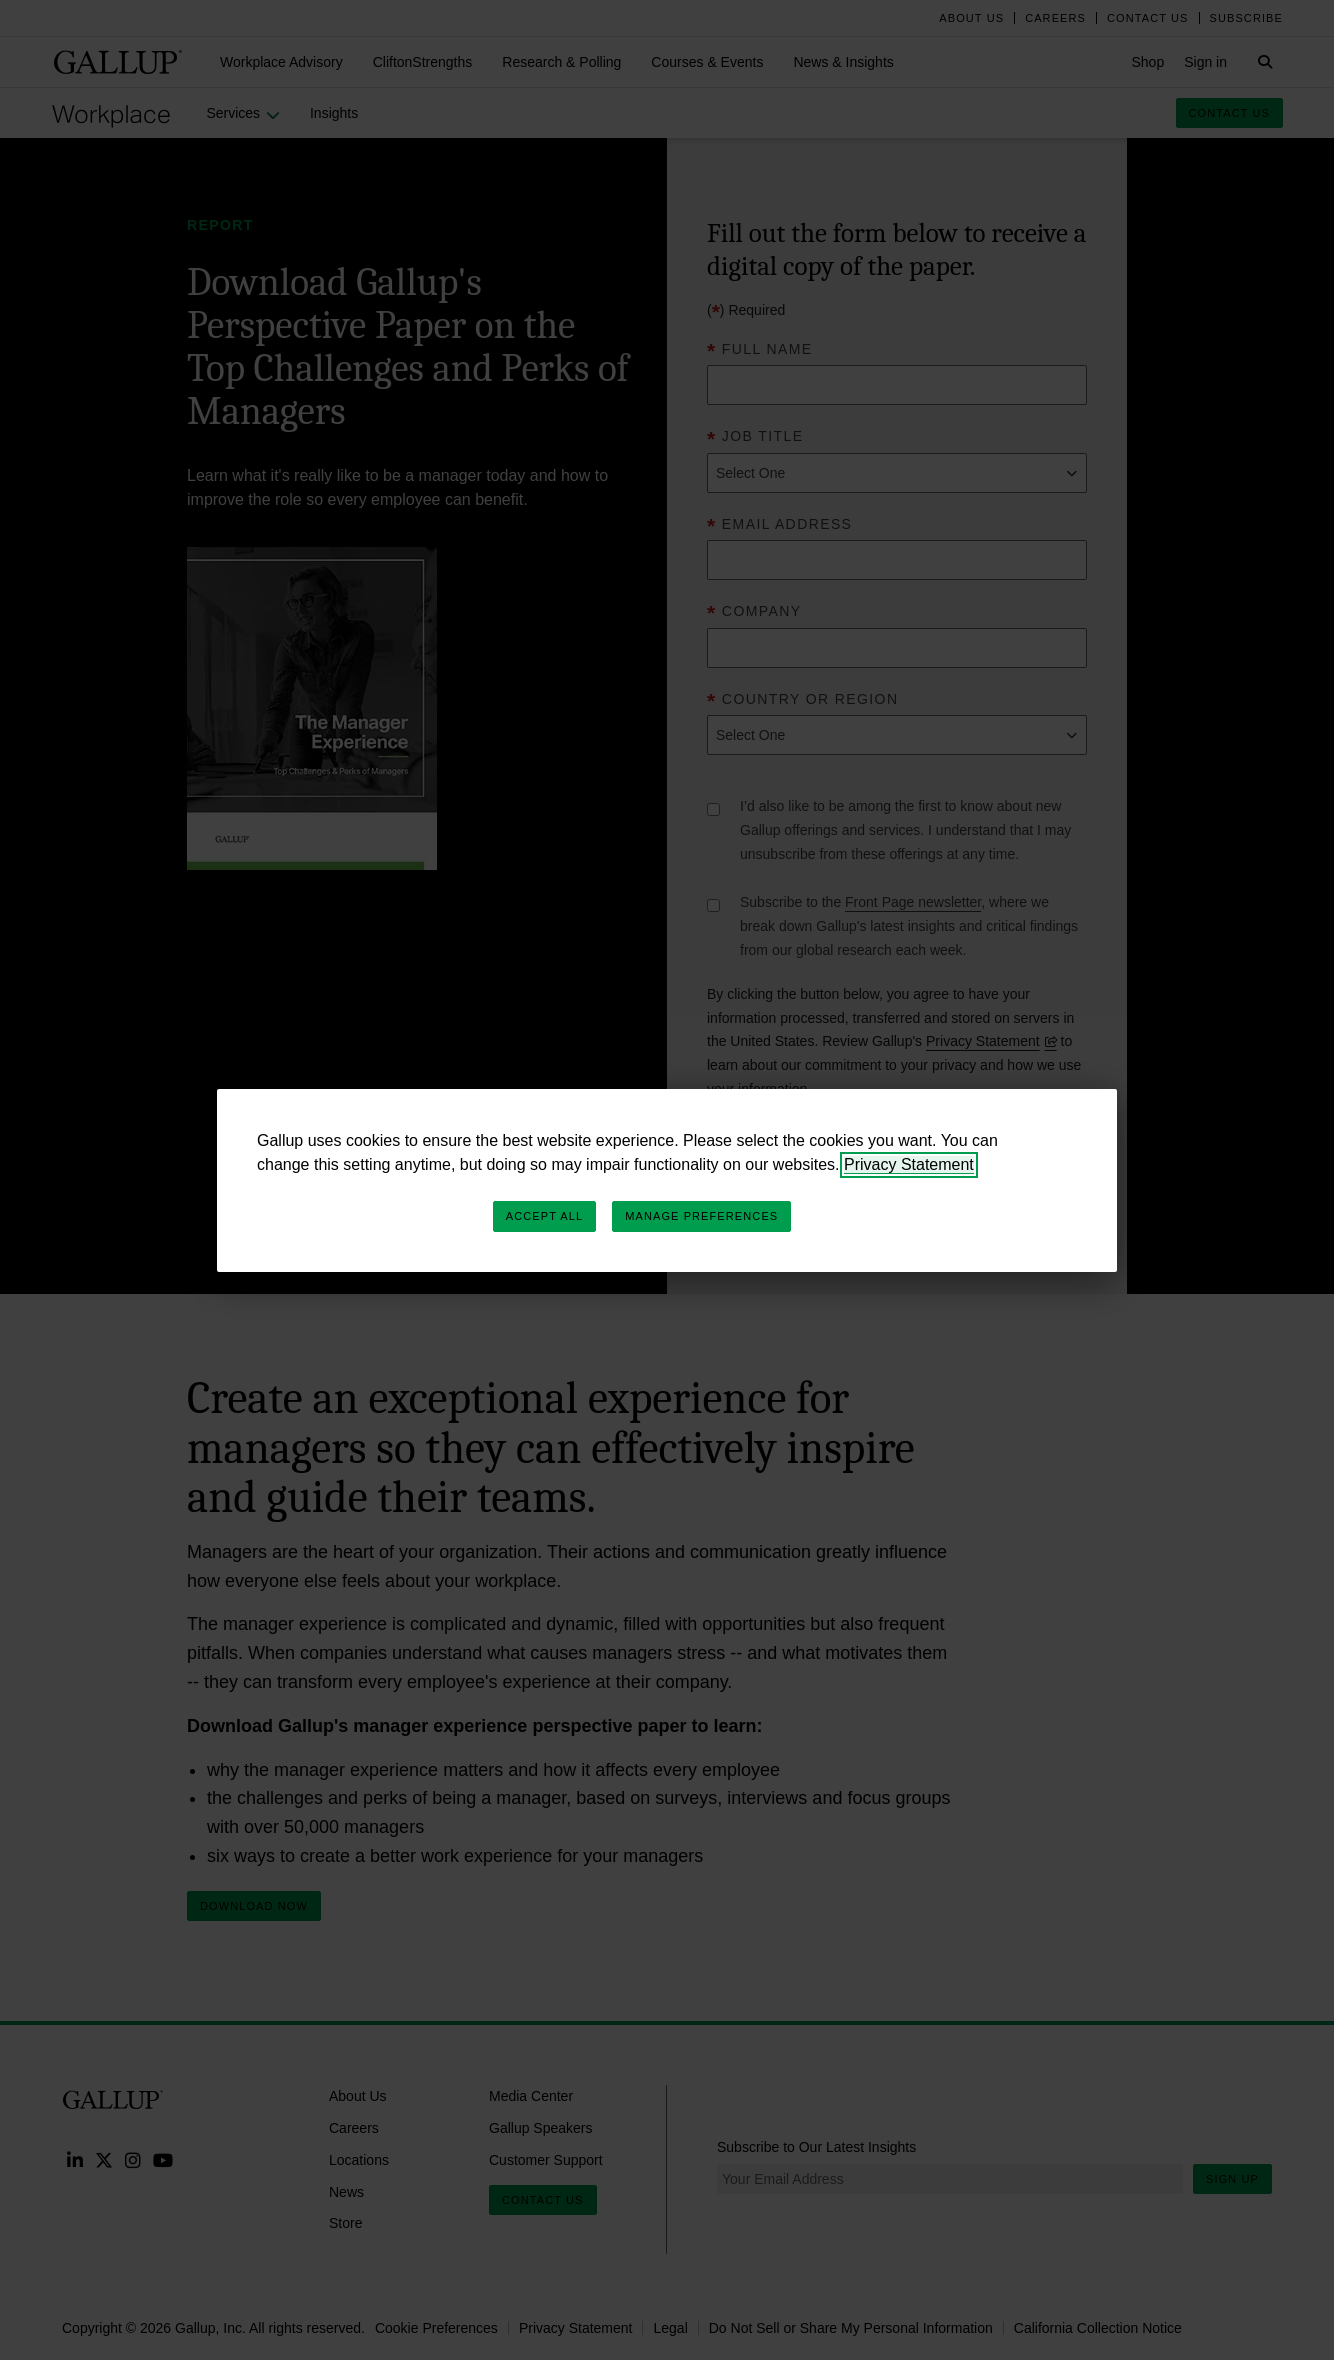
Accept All (544, 1216)
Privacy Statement (909, 1164)
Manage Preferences (701, 1216)
